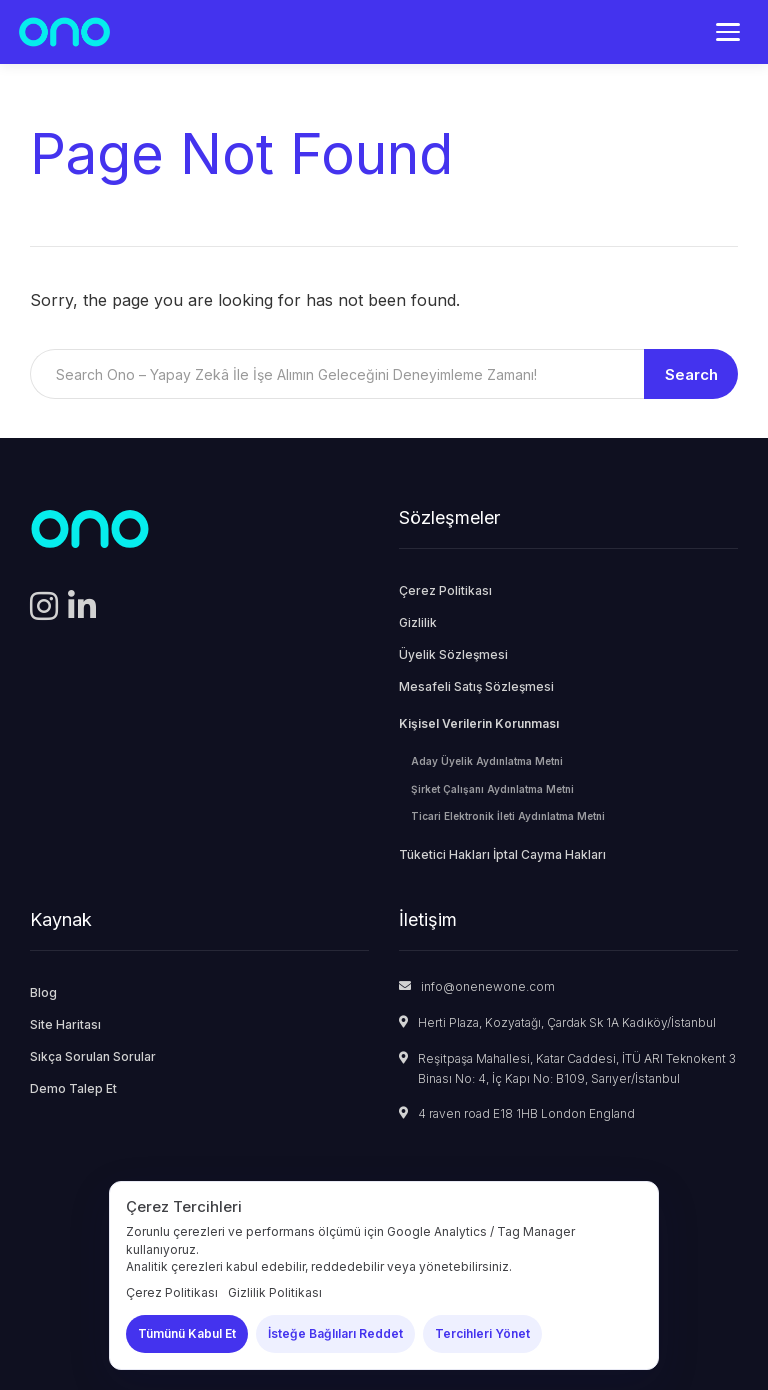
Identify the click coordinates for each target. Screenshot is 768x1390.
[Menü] (728, 32)
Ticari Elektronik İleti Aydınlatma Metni (508, 816)
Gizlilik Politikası (275, 1292)
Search (691, 374)
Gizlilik (418, 622)
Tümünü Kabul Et (187, 1333)
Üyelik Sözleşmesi (453, 654)
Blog (43, 992)
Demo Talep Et (73, 1088)
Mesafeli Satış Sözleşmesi (476, 686)
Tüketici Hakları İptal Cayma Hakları (502, 854)
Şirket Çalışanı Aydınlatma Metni (492, 789)
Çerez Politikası (445, 590)
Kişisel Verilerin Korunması (479, 723)
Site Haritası (65, 1024)
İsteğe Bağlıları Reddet (335, 1333)
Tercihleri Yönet (482, 1333)
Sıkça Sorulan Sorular (93, 1056)
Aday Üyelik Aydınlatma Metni (487, 761)
